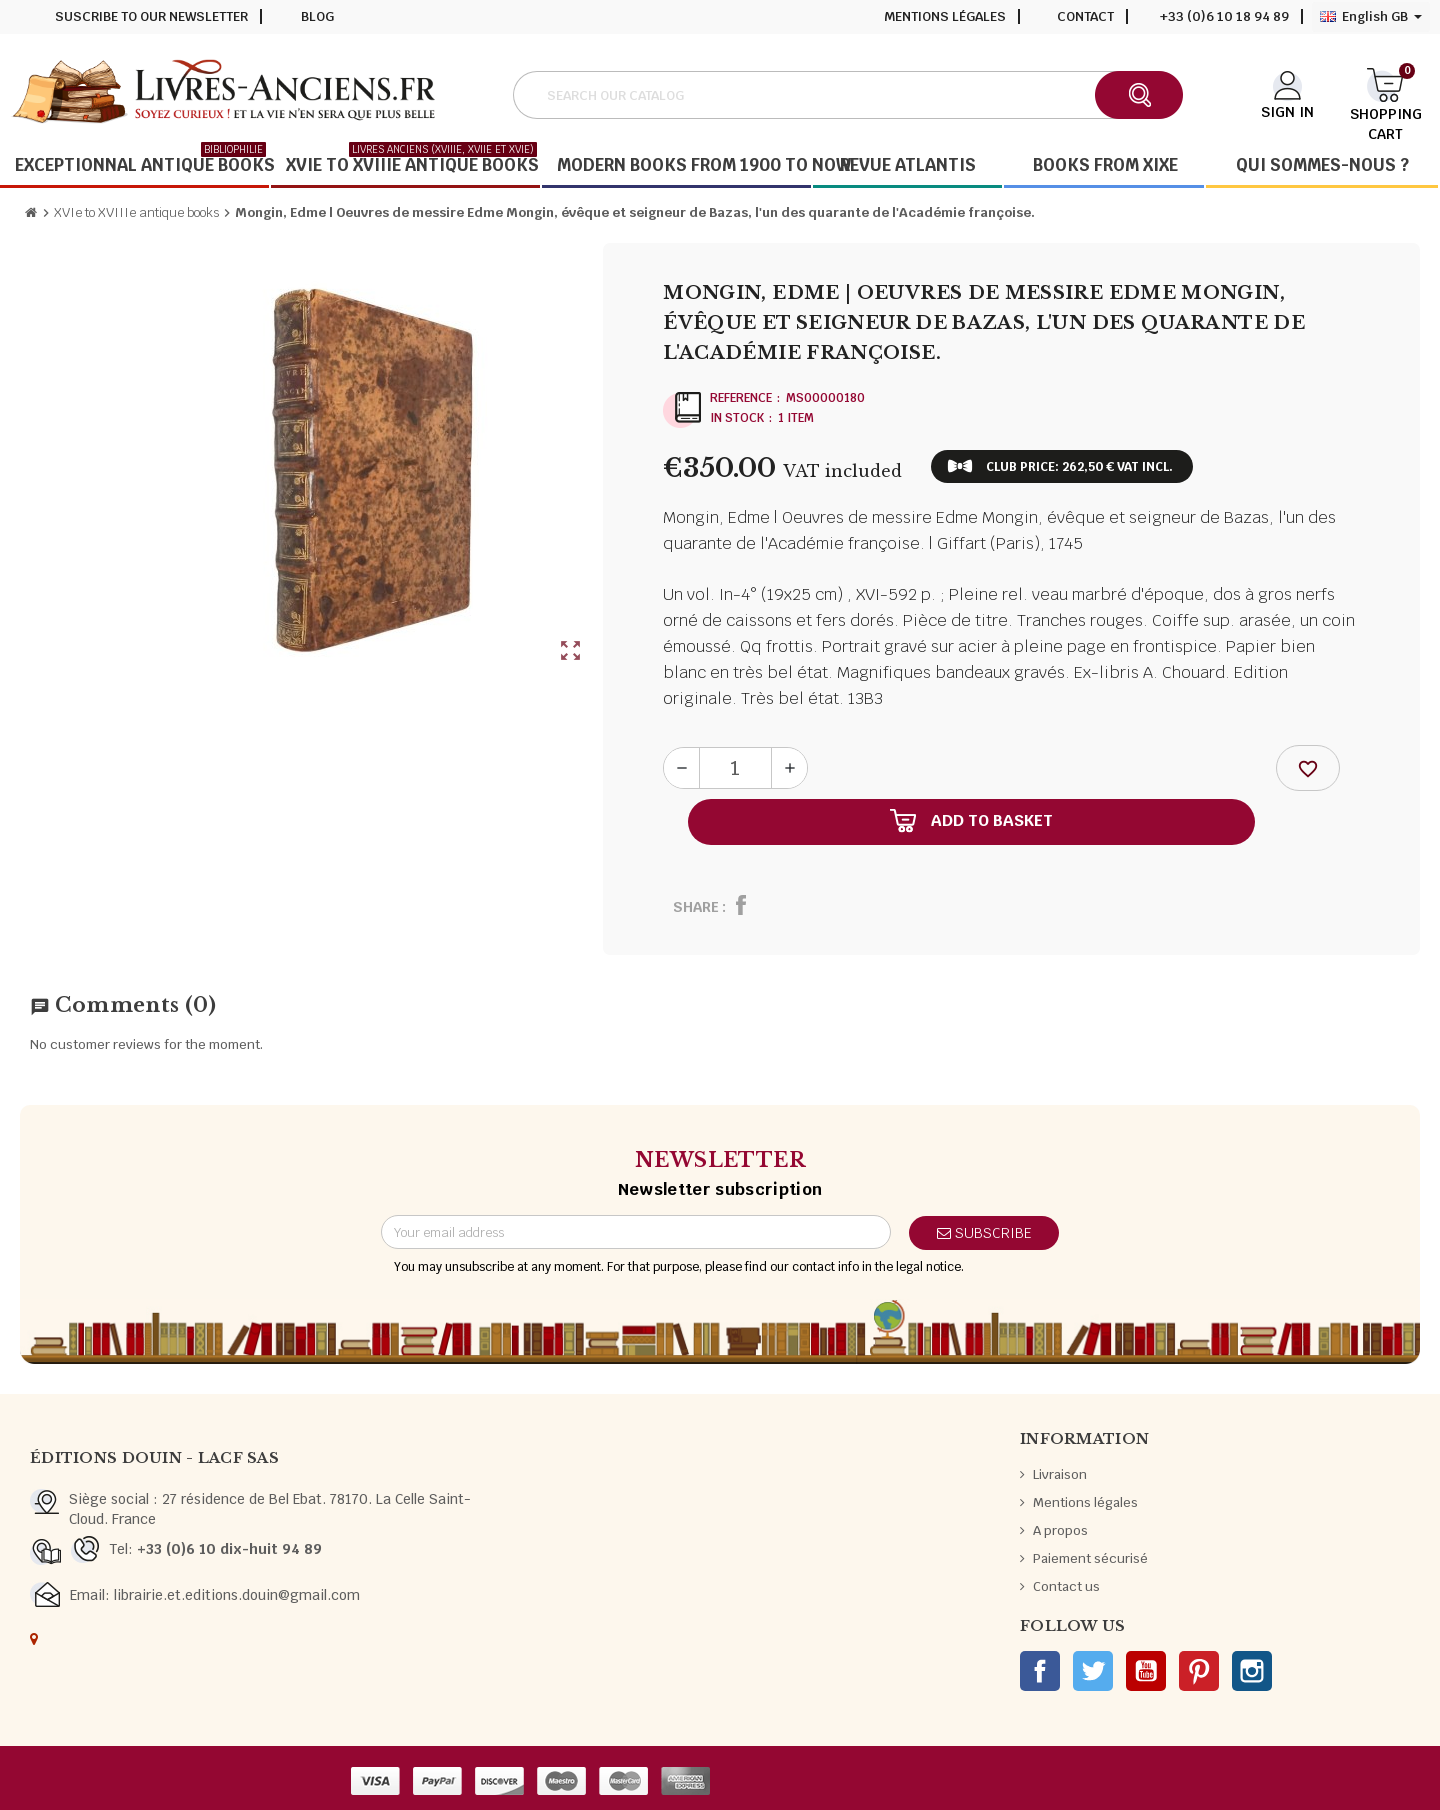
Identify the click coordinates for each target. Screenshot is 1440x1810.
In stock (737, 418)
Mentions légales (945, 16)
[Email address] (636, 1232)
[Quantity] (735, 768)
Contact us (1066, 1586)
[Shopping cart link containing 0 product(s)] (1385, 93)
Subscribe (984, 1233)
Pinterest (1199, 1671)
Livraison (1060, 1474)
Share (696, 907)
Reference (741, 398)
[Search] (847, 95)
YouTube (1146, 1671)
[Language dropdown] (1371, 17)
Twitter (1093, 1671)
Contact (1085, 16)
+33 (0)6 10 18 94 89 (1224, 16)
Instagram (1252, 1671)
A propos (1060, 1530)
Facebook (1040, 1671)
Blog (317, 16)
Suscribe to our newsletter (151, 16)
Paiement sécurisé (1090, 1558)
